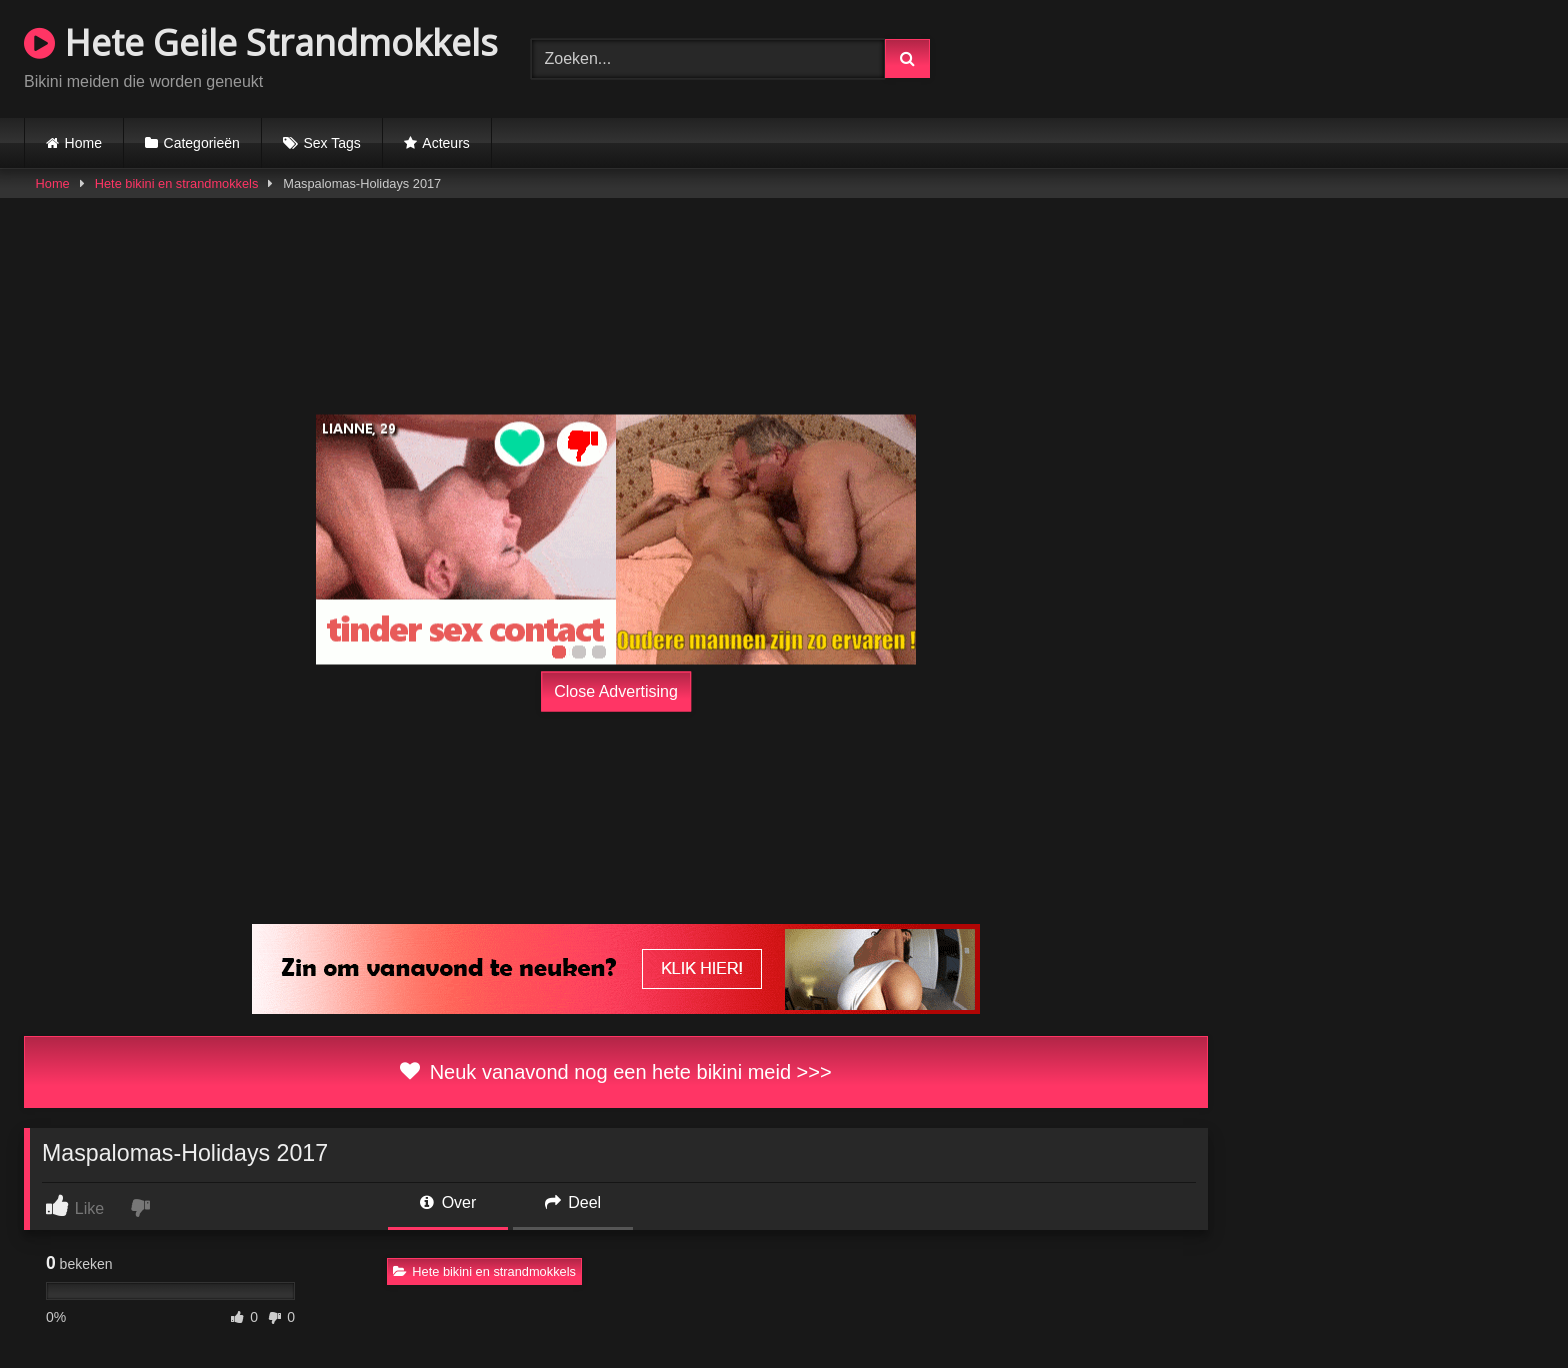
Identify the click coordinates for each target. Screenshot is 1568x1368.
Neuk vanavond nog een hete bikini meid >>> (615, 1072)
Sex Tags (331, 143)
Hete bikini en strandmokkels (177, 183)
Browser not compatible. (1310, 56)
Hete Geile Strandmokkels (261, 42)
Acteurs (445, 143)
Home (83, 143)
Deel (573, 1202)
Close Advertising (616, 691)
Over (448, 1202)
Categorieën (202, 143)
